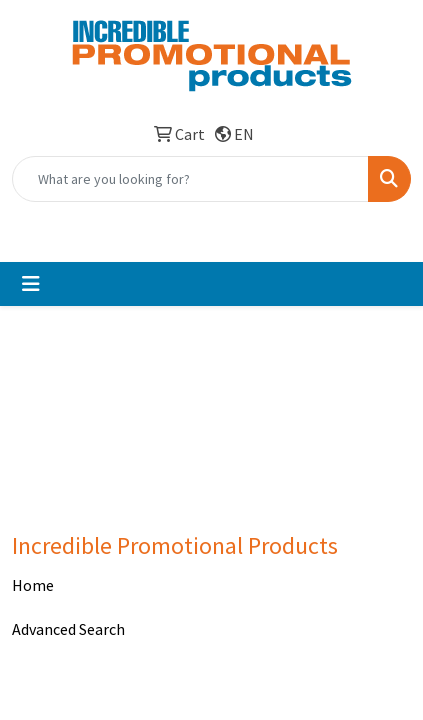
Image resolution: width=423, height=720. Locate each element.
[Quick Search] (190, 179)
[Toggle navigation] (31, 284)
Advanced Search (68, 629)
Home (33, 585)
